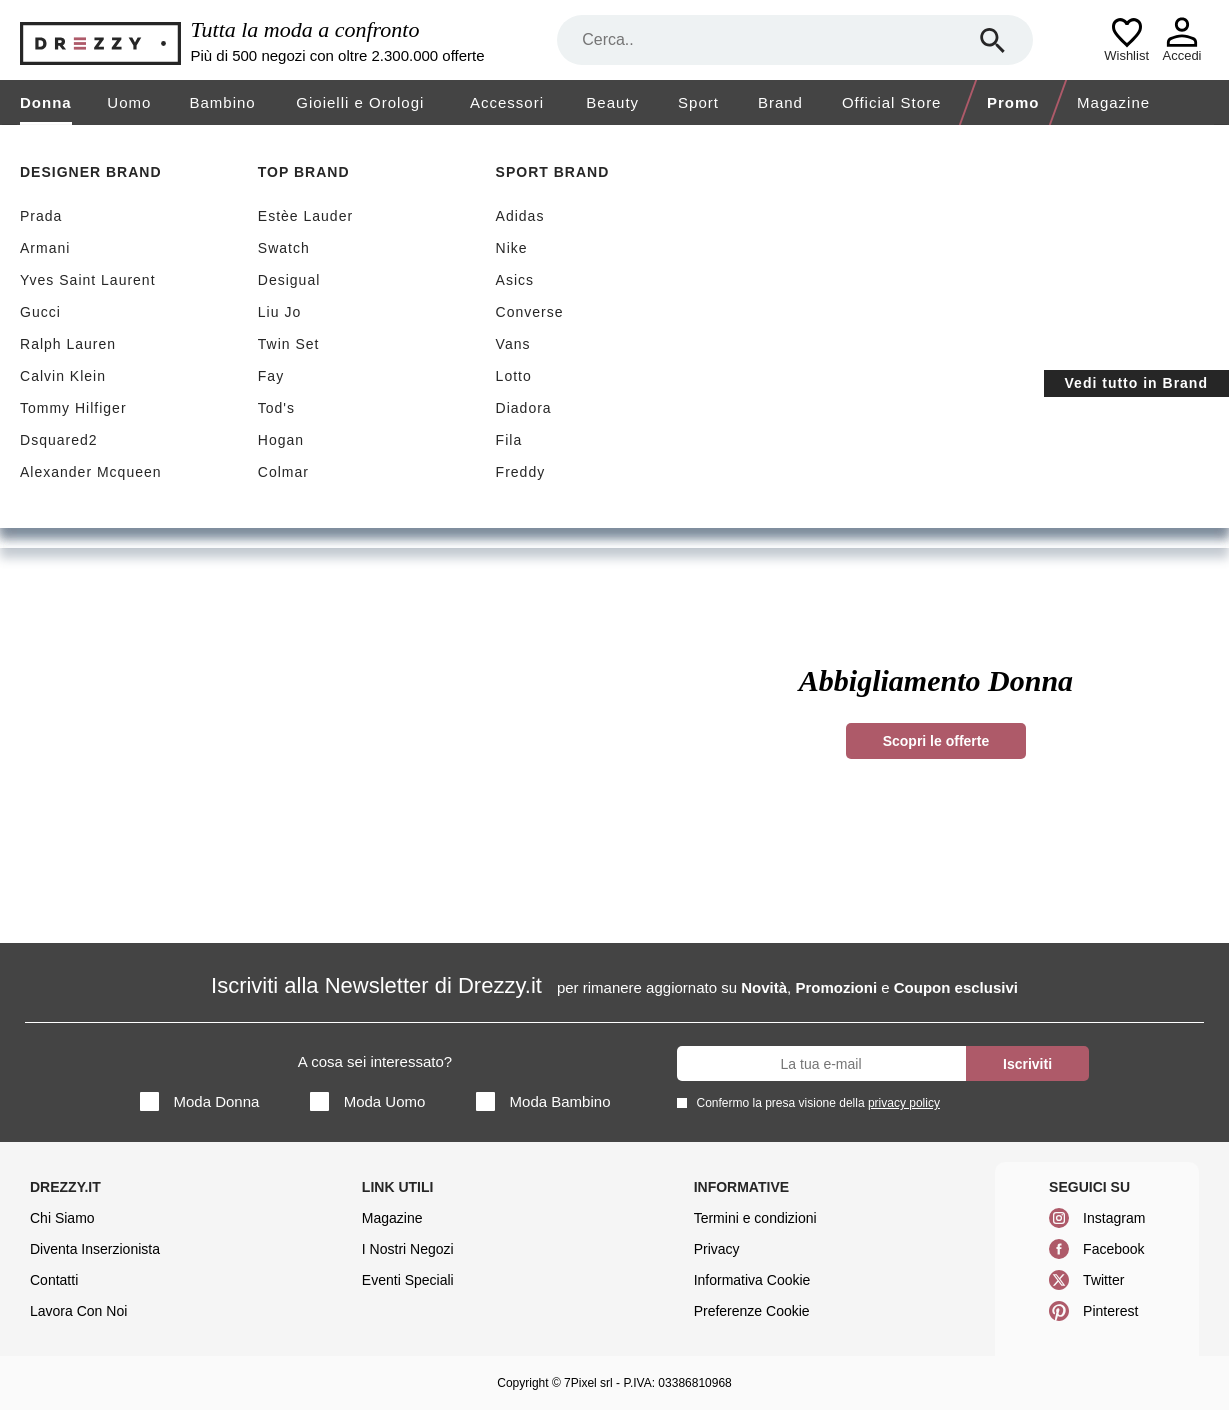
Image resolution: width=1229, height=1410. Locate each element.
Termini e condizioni (755, 1218)
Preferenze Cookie (752, 1311)
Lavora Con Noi (78, 1311)
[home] (17, 144)
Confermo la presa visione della (815, 1102)
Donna (46, 102)
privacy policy (904, 1103)
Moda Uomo (368, 1101)
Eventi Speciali (408, 1280)
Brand (780, 102)
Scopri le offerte (936, 741)
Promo (1013, 102)
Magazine (1113, 102)
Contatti (54, 1280)
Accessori (507, 102)
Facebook (1113, 1249)
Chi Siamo (62, 1218)
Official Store (892, 102)
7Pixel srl (588, 1383)
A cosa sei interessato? (375, 1061)
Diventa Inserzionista (95, 1249)
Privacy (717, 1249)
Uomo (129, 102)
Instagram (1114, 1218)
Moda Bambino (543, 1101)
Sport (698, 102)
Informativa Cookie (752, 1280)
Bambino (222, 102)
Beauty (612, 102)
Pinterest (1110, 1311)
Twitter (1103, 1280)
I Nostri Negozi (408, 1249)
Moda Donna (200, 1101)
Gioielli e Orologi (360, 102)
